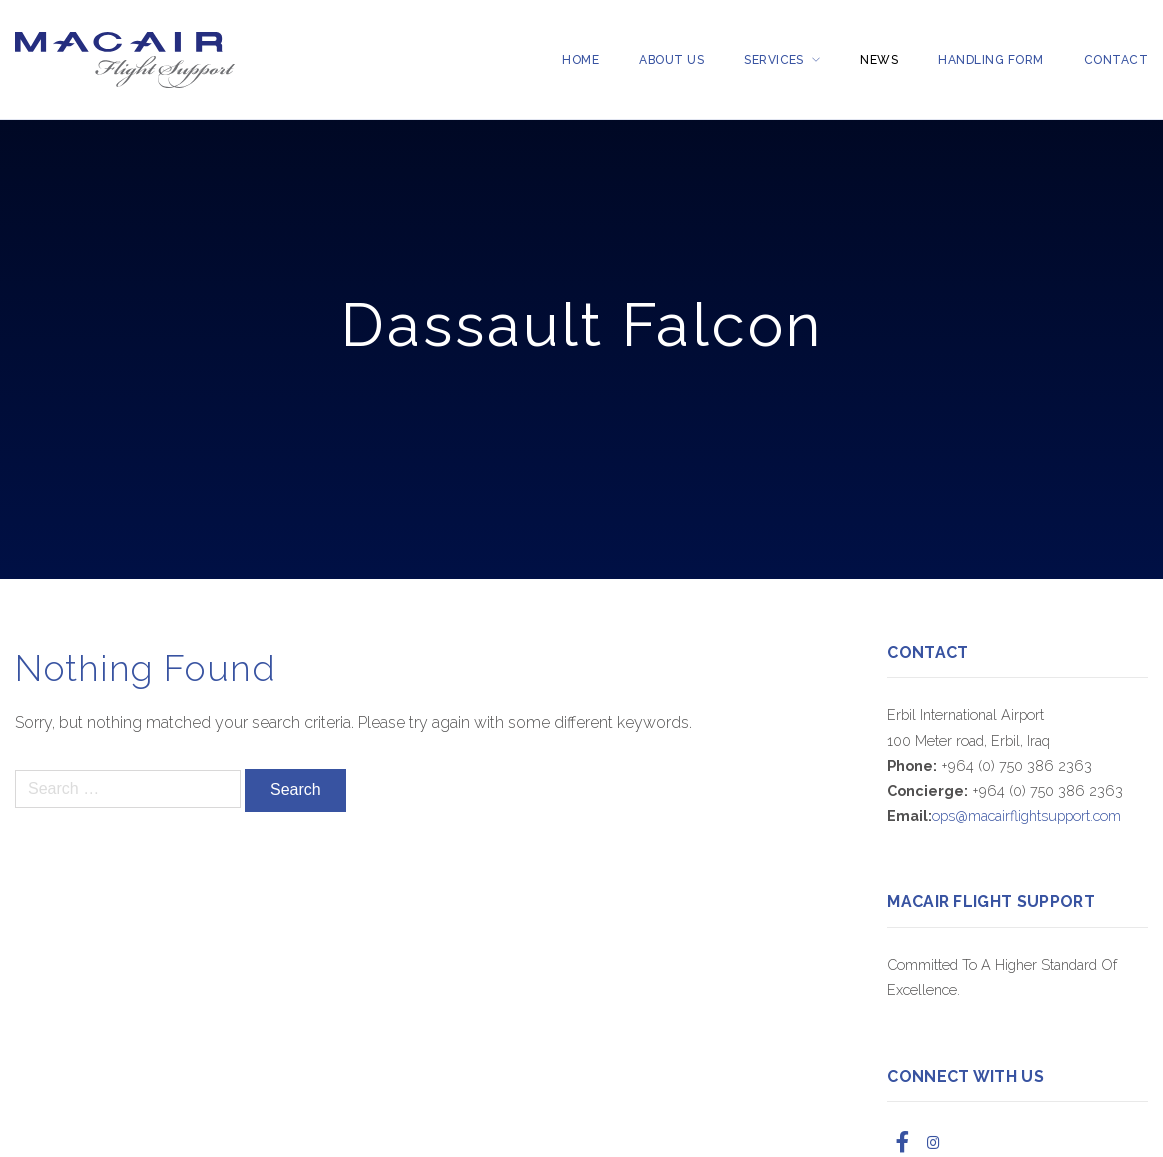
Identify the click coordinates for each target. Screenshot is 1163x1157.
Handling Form (990, 60)
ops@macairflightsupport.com (1026, 815)
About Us (671, 60)
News (879, 60)
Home (580, 60)
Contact (1116, 60)
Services (774, 60)
